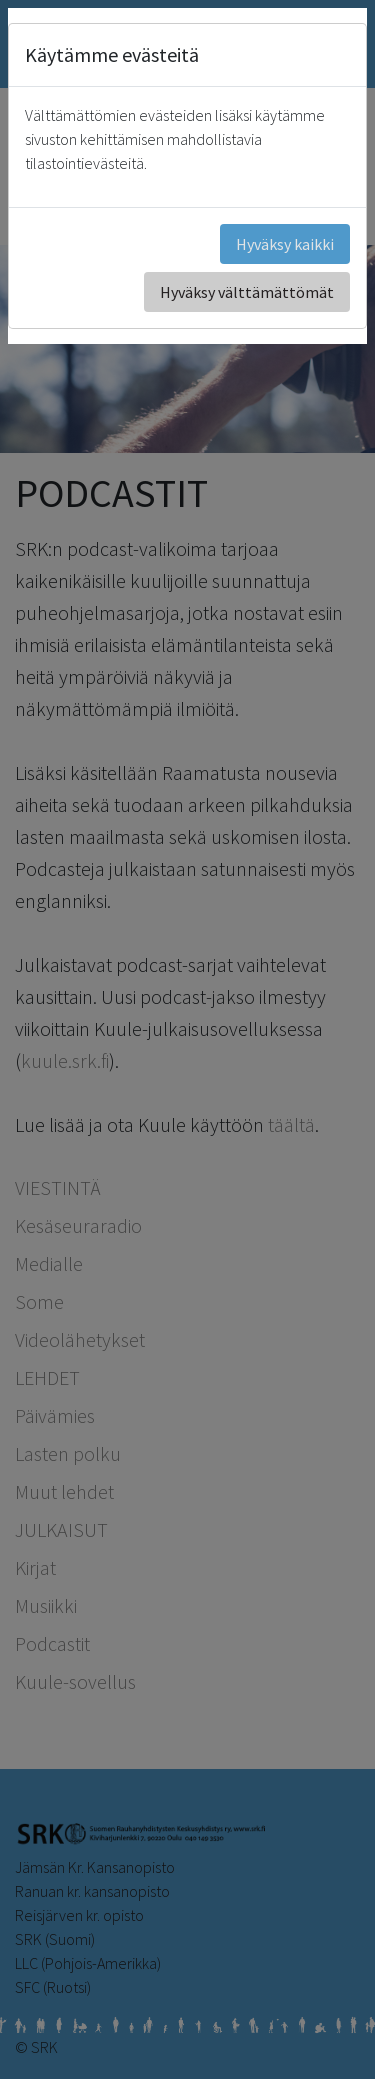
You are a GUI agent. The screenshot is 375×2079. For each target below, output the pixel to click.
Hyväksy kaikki (285, 244)
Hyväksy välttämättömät (247, 292)
